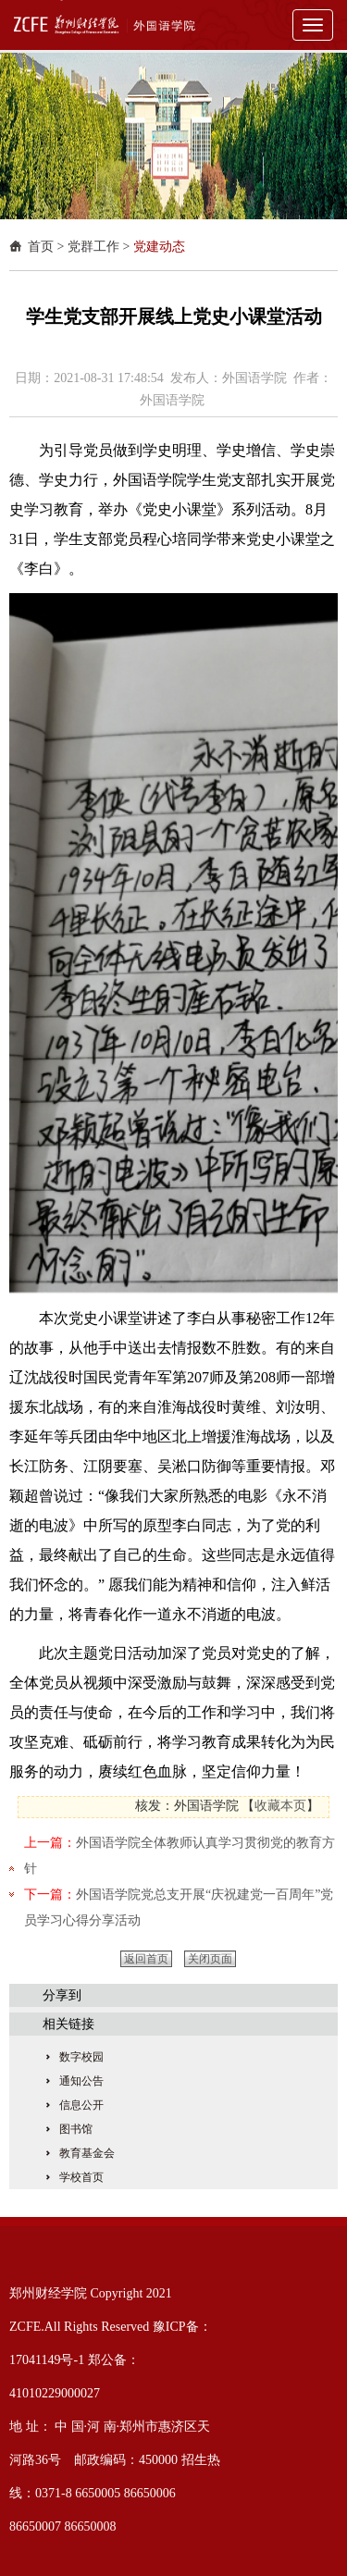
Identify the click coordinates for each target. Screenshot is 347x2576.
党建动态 (159, 247)
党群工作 (93, 247)
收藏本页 (280, 1806)
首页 (41, 247)
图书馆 (76, 2129)
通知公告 (81, 2080)
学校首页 (81, 2177)
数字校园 (81, 2056)
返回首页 (146, 1958)
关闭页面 (210, 1958)
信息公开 (81, 2105)
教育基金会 (87, 2153)
